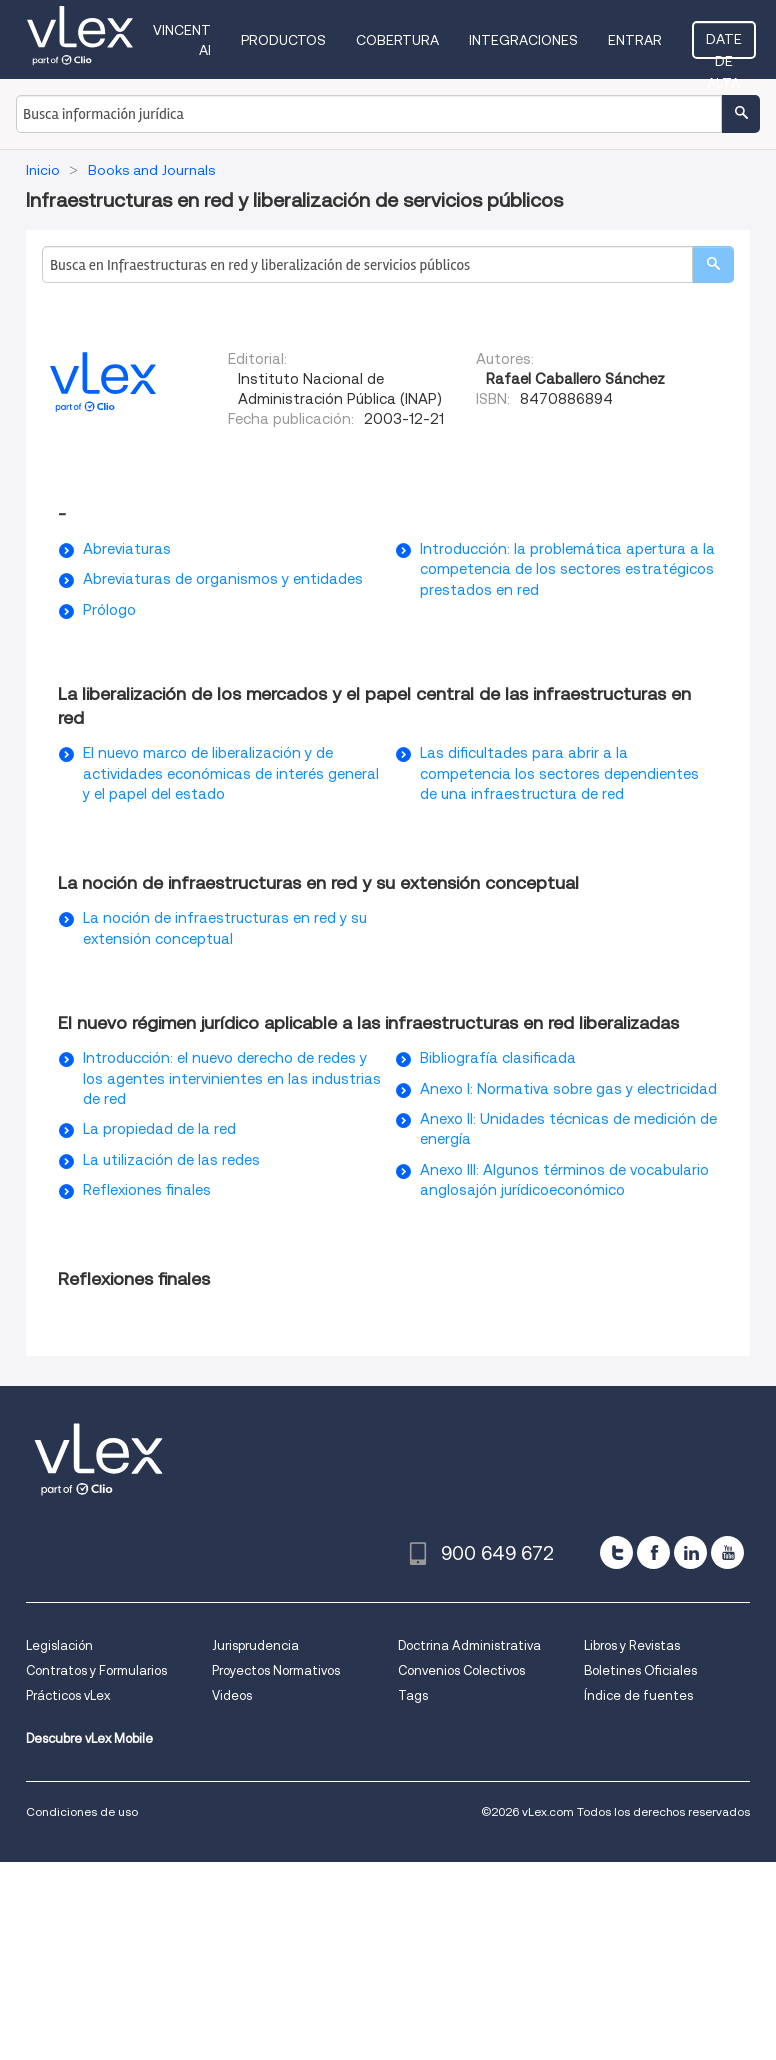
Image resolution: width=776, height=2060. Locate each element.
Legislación (59, 1645)
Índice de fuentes (638, 1695)
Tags (413, 1695)
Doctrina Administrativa (469, 1645)
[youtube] (727, 1552)
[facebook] (653, 1552)
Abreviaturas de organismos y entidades (223, 579)
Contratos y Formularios (96, 1670)
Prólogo (109, 610)
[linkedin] (690, 1552)
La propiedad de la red (159, 1129)
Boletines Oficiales (640, 1670)
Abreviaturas (127, 549)
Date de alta (724, 45)
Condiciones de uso (82, 1811)
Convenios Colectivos (461, 1670)
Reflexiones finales (147, 1190)
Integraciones (523, 40)
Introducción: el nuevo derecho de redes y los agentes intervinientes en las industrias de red (232, 1078)
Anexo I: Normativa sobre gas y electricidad (568, 1089)
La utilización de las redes (171, 1160)
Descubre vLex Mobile (89, 1738)
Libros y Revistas (632, 1645)
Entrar (635, 40)
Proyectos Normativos (276, 1670)
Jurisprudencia (255, 1645)
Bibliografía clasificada (498, 1058)
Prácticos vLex (68, 1695)
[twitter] (616, 1552)
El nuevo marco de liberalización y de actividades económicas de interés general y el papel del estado (231, 773)
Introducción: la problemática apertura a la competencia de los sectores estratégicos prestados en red (567, 569)
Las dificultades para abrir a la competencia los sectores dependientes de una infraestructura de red (559, 773)
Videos (232, 1695)
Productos (283, 40)
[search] (713, 264)
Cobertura (397, 40)
